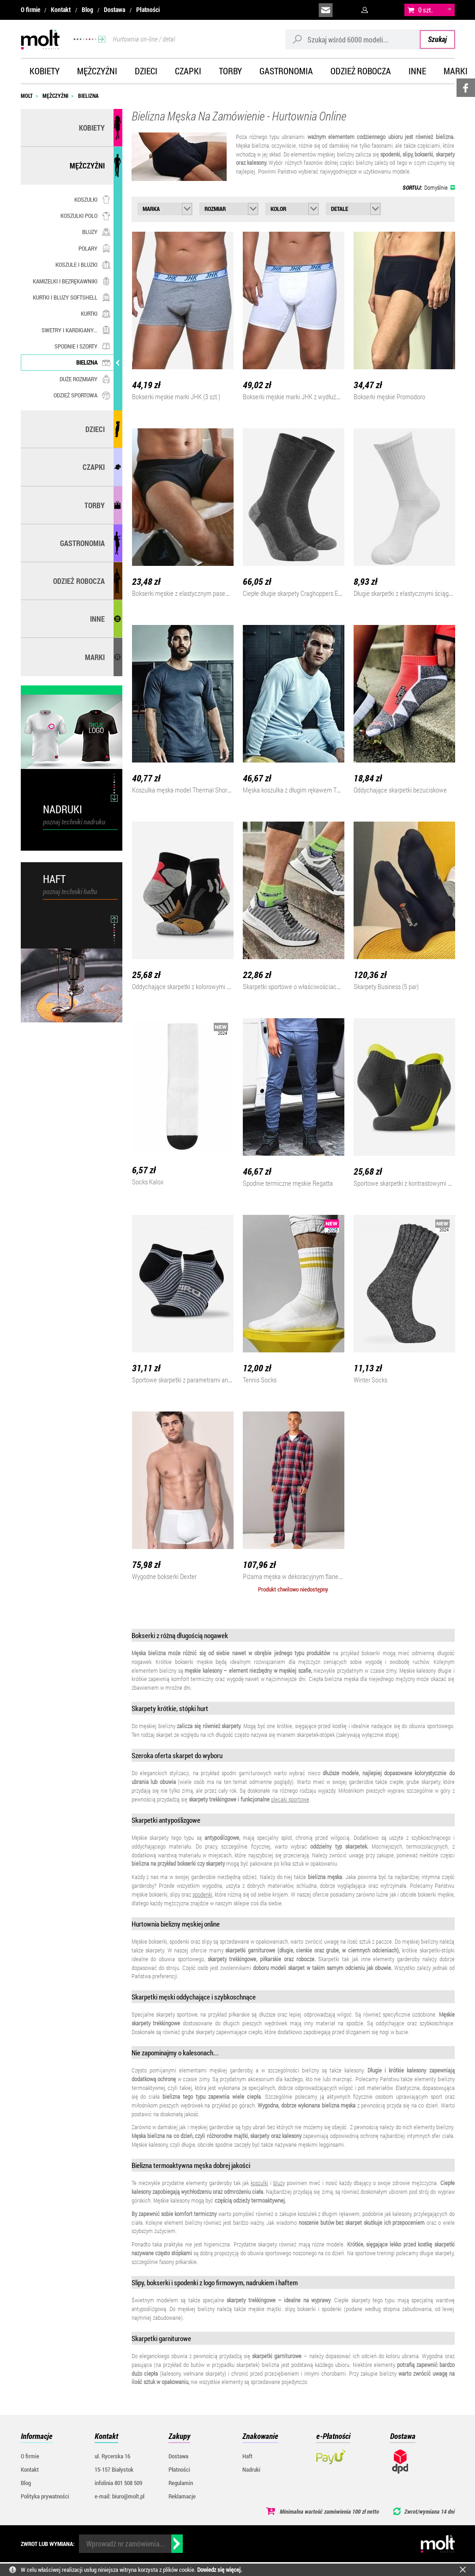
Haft (247, 2456)
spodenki (202, 1894)
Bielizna (93, 362)
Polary (94, 248)
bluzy (279, 2183)
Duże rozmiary (85, 379)
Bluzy (96, 232)
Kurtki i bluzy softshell (71, 297)
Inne (417, 71)
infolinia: (347, 10)
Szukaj (437, 39)
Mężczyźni (97, 71)
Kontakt (61, 10)
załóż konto (388, 10)
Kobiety (45, 71)
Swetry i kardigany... (76, 330)
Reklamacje (182, 2496)
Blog (87, 10)
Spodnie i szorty (82, 346)
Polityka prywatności (45, 2496)
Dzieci (146, 71)
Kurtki (95, 313)
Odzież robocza (361, 71)
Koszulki (92, 199)
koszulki (259, 2183)
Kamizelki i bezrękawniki (71, 281)
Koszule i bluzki (82, 264)
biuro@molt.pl (326, 10)
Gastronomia (286, 71)
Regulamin (180, 2483)
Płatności (148, 10)
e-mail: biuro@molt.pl (119, 2496)
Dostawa (114, 10)
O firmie (30, 10)
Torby (230, 71)
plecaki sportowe (290, 1799)
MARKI (95, 657)
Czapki (188, 71)
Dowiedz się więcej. (219, 2569)
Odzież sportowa (82, 395)
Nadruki (251, 2469)
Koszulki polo (85, 215)
